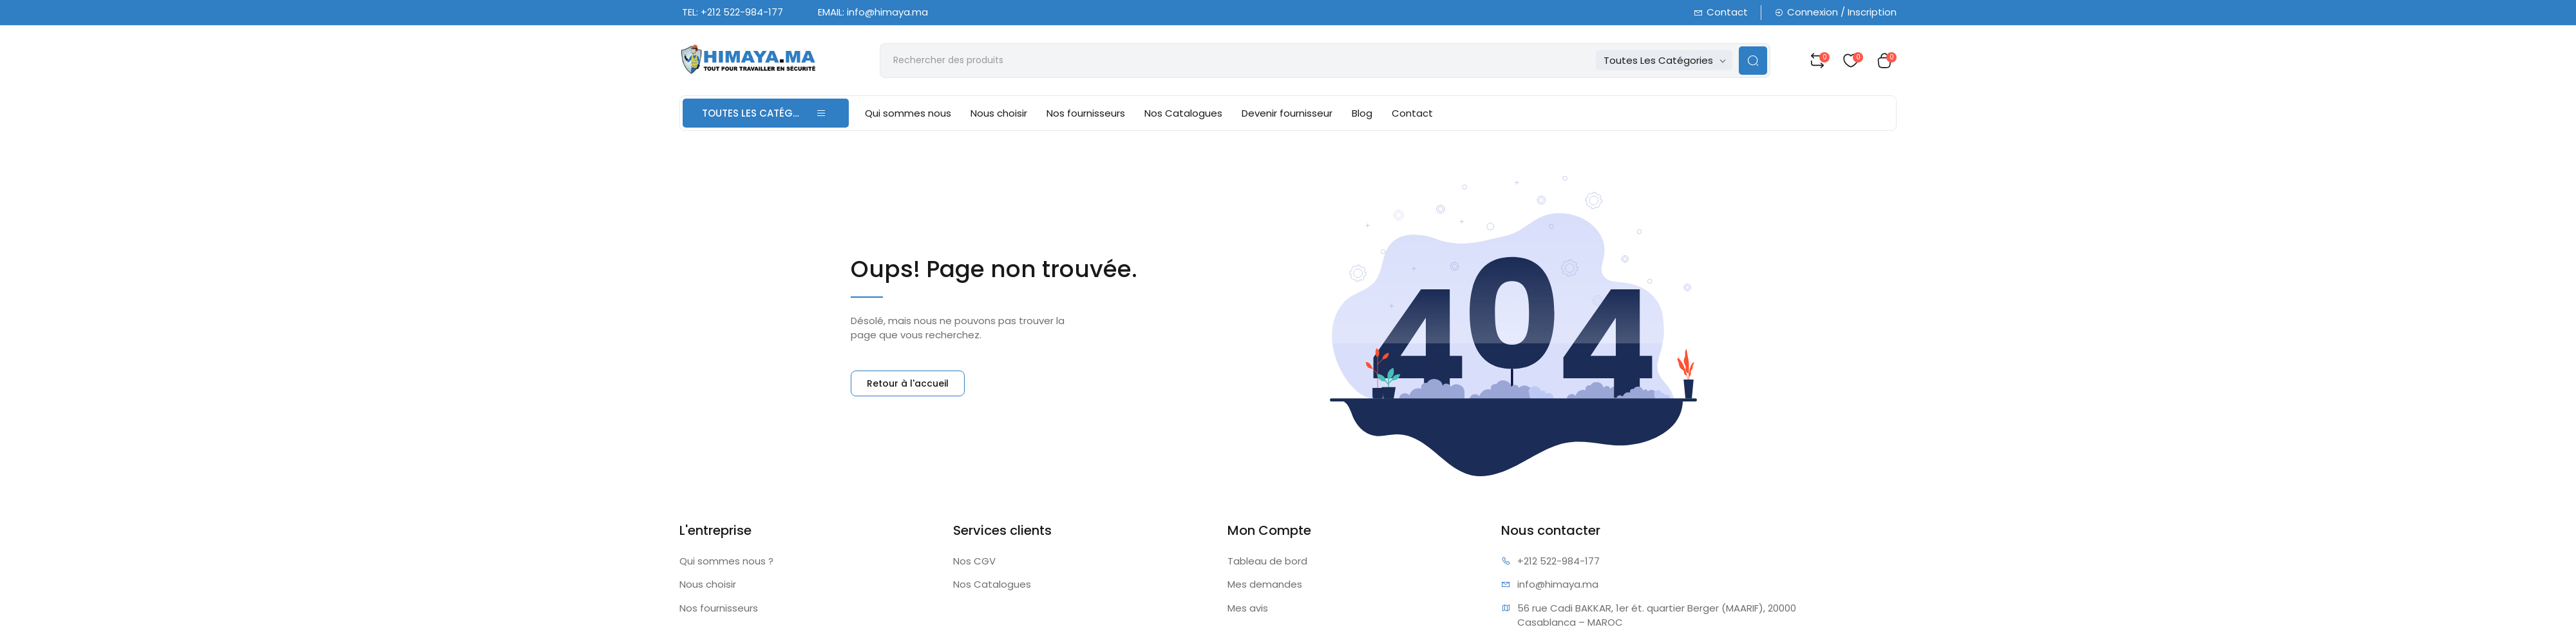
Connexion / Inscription (1835, 12)
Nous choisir (999, 113)
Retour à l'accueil (908, 383)
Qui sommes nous (908, 113)
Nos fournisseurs (1085, 113)
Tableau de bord (1267, 561)
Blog (1362, 113)
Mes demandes (1264, 584)
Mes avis (1247, 608)
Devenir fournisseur (1287, 113)
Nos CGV (974, 561)
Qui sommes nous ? (726, 561)
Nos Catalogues (1183, 113)
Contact (1721, 12)
